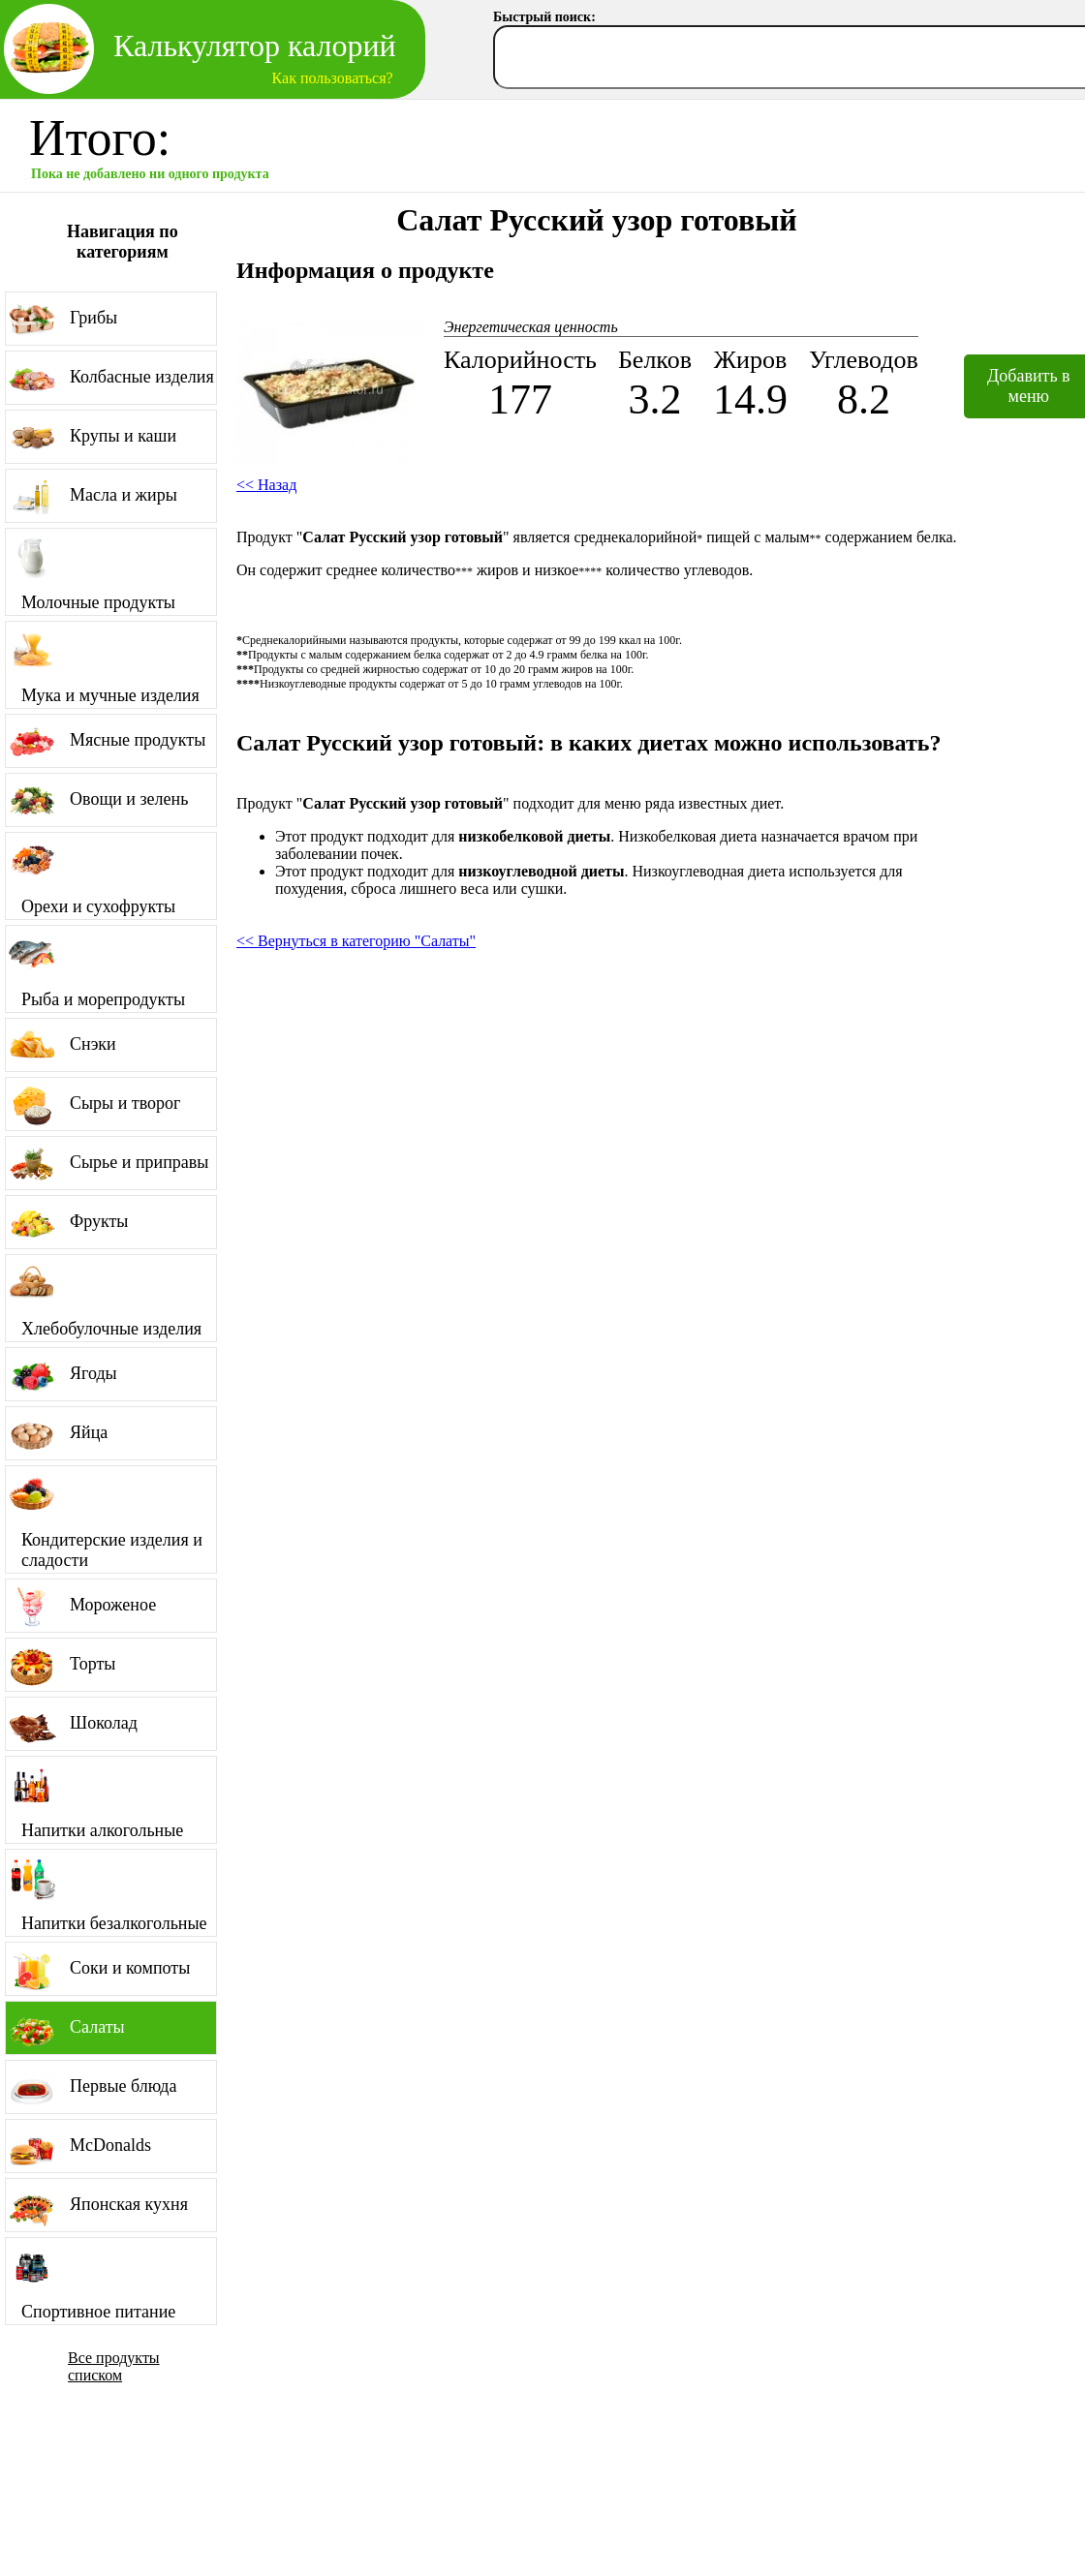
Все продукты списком (114, 2366)
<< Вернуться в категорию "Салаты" (356, 941)
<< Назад (266, 484)
